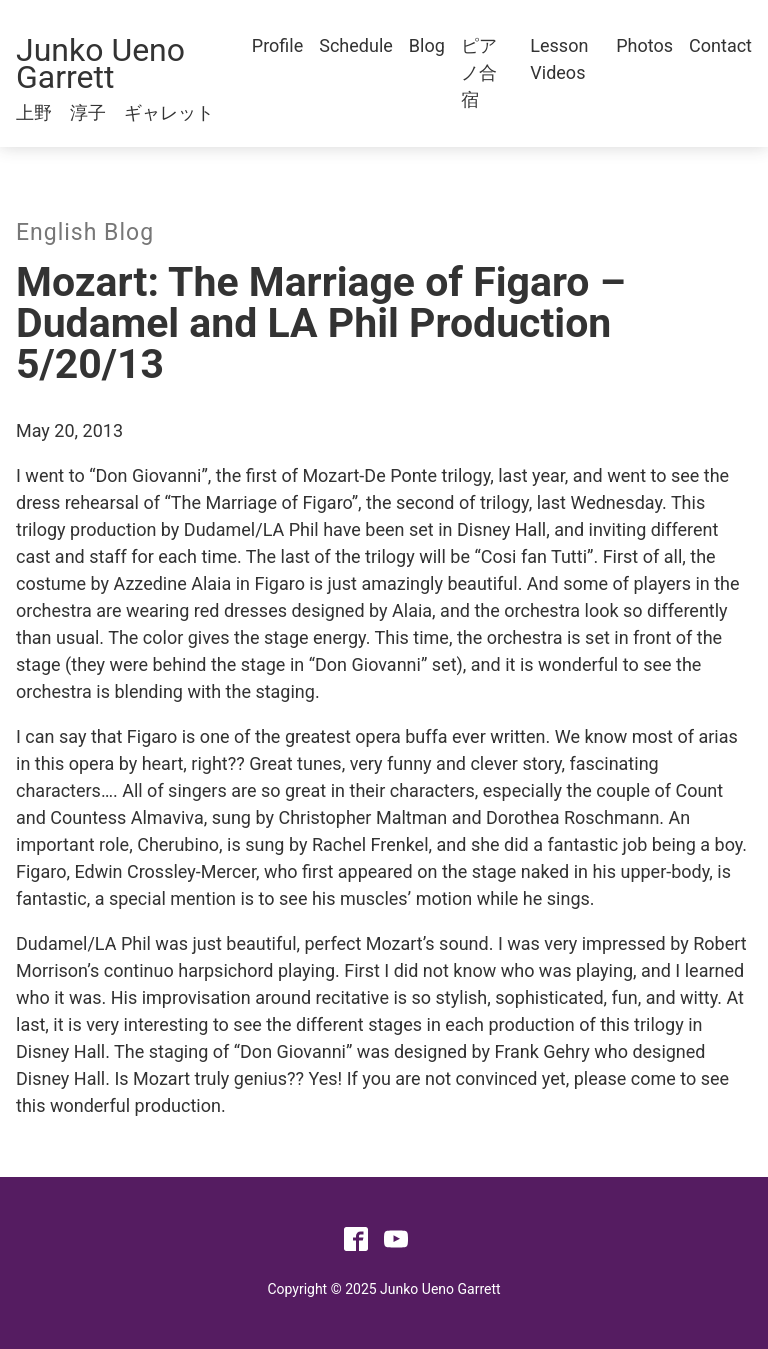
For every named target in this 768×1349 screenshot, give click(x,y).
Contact (720, 45)
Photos (644, 45)
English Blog (85, 232)
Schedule (356, 45)
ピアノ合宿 (479, 72)
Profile (277, 45)
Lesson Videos (559, 59)
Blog (427, 45)
